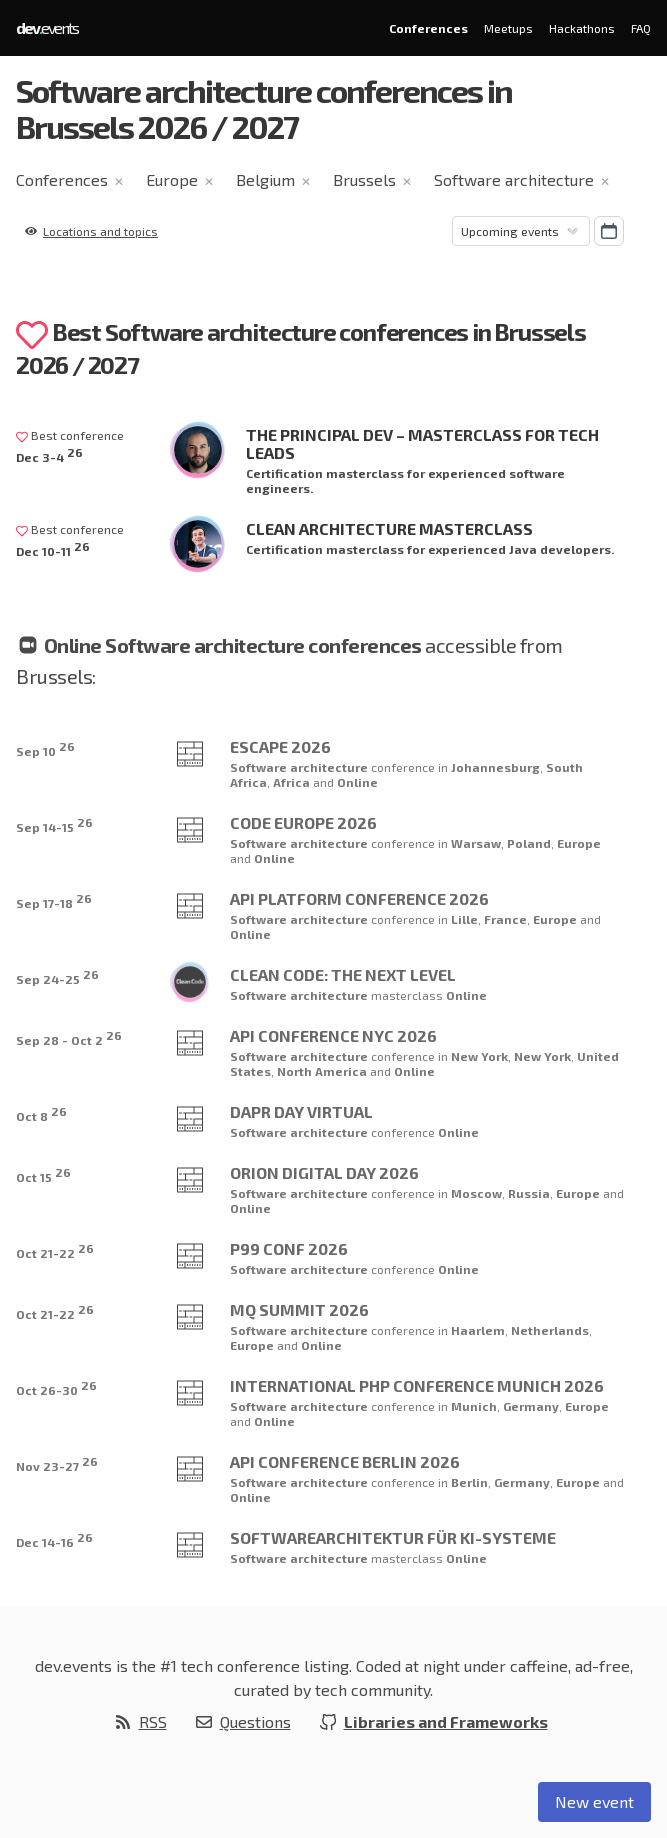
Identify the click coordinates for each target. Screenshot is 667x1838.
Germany (531, 1406)
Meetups (508, 28)
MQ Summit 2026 (299, 1309)
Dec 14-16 (54, 1539)
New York (479, 1056)
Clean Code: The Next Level (343, 974)
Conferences (428, 28)
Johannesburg (495, 767)
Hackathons (582, 28)
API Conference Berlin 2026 (345, 1461)
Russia (529, 1193)
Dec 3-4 (49, 454)
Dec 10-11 (53, 548)
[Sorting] (521, 231)
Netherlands (550, 1330)
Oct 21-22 (55, 1250)
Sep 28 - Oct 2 (69, 1037)
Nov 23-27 (57, 1463)
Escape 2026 (280, 746)
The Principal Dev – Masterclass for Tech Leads (422, 443)
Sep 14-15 (54, 824)
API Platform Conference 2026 (359, 898)
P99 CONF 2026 (289, 1248)
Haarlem (478, 1330)
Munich (474, 1406)
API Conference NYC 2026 (333, 1035)
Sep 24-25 (57, 976)
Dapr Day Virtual (301, 1111)
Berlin (469, 1482)
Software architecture (514, 179)
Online (357, 782)
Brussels (364, 179)
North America (323, 1071)
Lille (464, 919)
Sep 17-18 (54, 900)
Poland (529, 843)
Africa (293, 782)
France (505, 919)
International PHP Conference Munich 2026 (417, 1385)
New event (594, 1801)
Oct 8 (41, 1113)
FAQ (641, 28)
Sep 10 (45, 748)
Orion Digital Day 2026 (324, 1172)
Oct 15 (43, 1174)
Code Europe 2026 (303, 822)
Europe (172, 179)
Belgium (265, 179)
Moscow (476, 1193)
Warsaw (476, 843)
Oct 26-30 (56, 1387)
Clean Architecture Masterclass (389, 528)
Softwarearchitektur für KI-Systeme (393, 1537)
